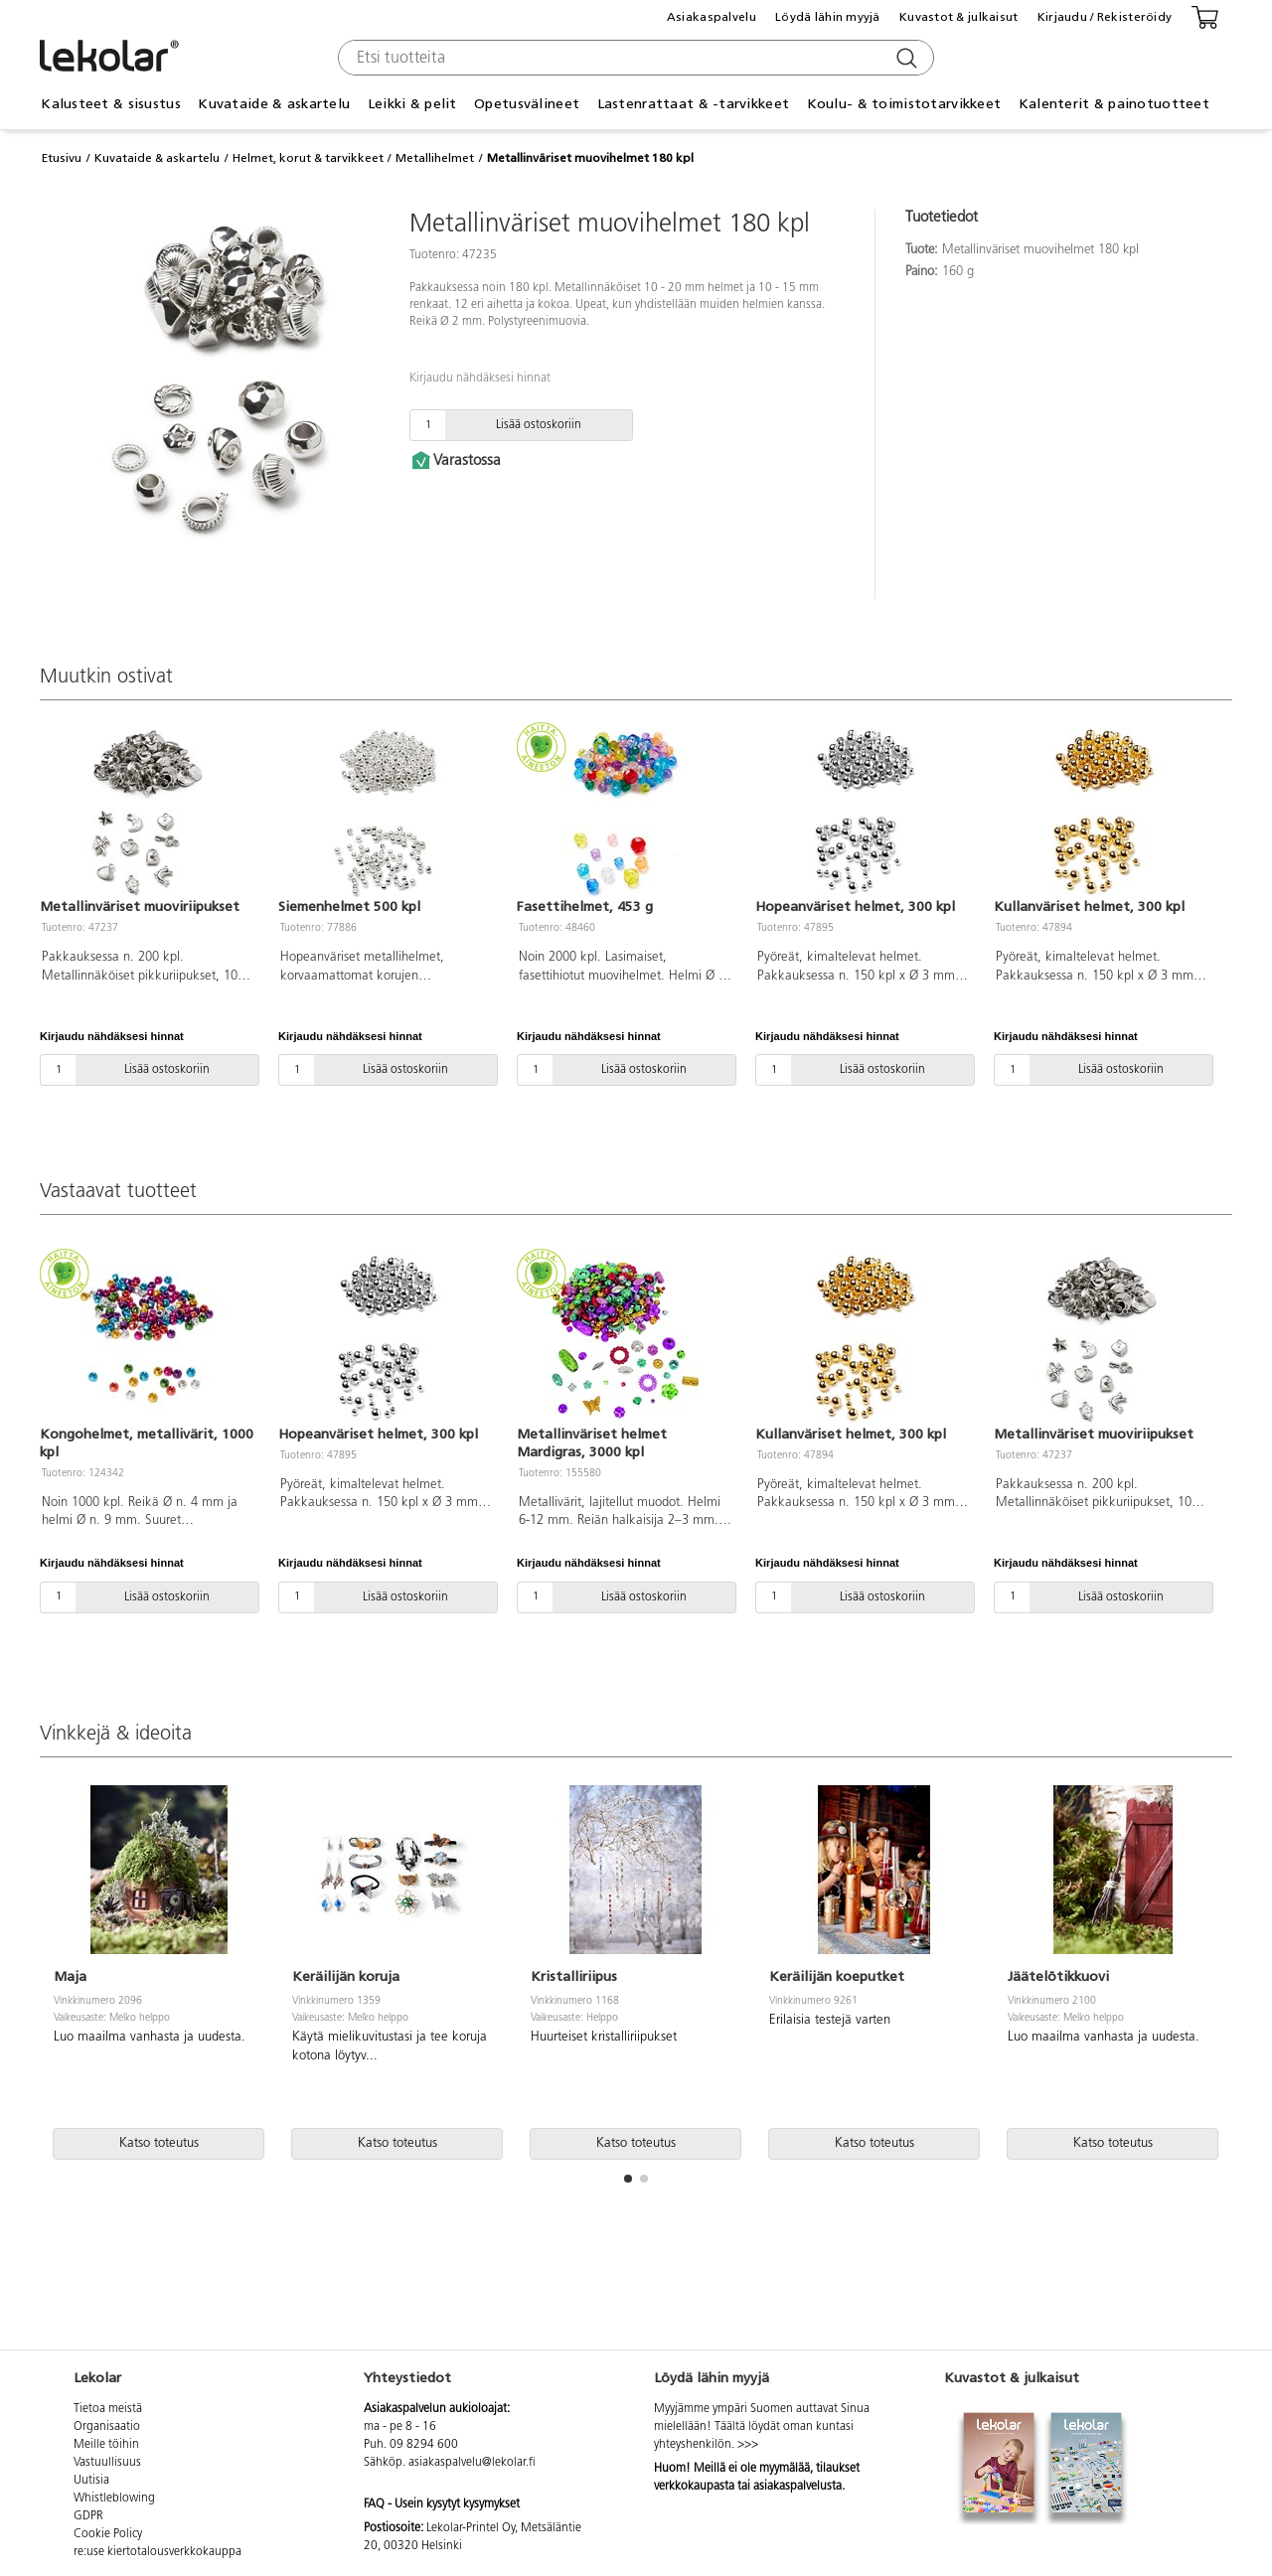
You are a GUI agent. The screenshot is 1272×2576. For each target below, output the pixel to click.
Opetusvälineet (526, 103)
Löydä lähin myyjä (827, 17)
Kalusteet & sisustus (111, 103)
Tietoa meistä (108, 2409)
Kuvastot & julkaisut (959, 17)
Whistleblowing (114, 2498)
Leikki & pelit (412, 103)
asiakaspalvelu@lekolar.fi (472, 2463)
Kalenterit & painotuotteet (1114, 103)
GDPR (88, 2516)
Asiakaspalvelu (711, 17)
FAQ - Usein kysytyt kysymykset (442, 2504)
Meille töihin (106, 2445)
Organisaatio (107, 2427)
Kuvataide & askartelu (274, 103)
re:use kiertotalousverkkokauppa (157, 2552)
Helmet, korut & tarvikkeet (308, 158)
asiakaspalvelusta (797, 2487)
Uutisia (91, 2481)
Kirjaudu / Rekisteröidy (1104, 17)
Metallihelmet (435, 158)
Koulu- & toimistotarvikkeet (904, 103)
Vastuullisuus (107, 2463)
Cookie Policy (108, 2534)
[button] (628, 2179)
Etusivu (61, 158)
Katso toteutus (159, 2143)
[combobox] (633, 58)
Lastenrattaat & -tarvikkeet (693, 103)
